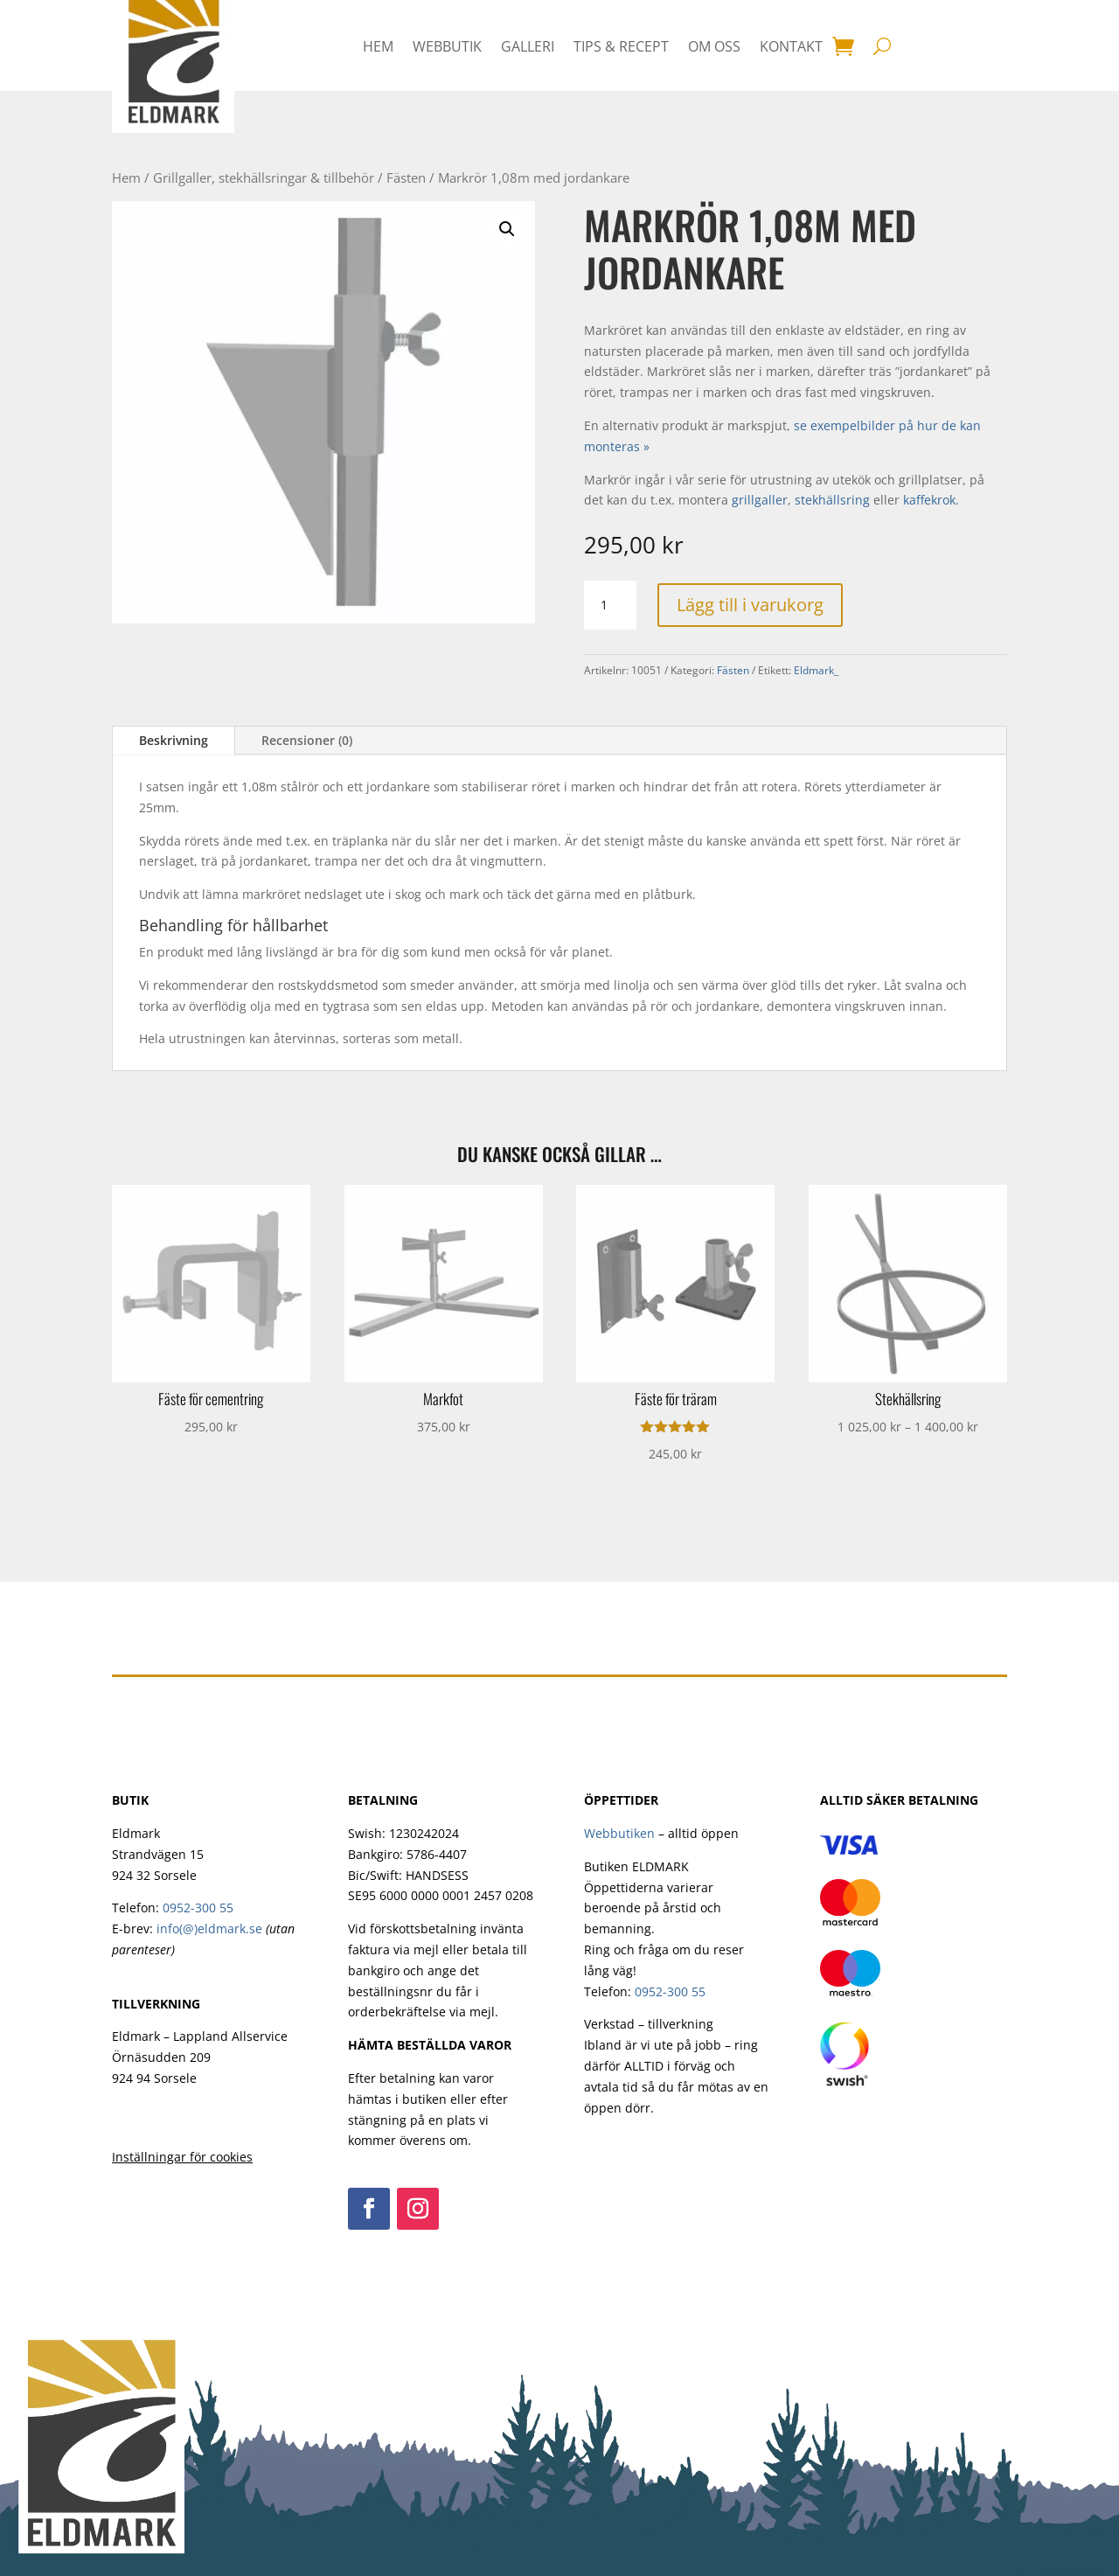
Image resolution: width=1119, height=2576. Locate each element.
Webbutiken (619, 1833)
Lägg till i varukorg (750, 604)
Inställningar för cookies (182, 2156)
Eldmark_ (816, 670)
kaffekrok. (931, 499)
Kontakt (791, 46)
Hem (126, 177)
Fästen (406, 177)
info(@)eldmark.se (209, 1928)
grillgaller (760, 499)
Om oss (714, 46)
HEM (378, 46)
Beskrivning (173, 740)
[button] (507, 229)
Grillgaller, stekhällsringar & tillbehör (263, 177)
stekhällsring (832, 499)
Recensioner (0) (306, 740)
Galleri (527, 46)
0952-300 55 (198, 1907)
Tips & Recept (621, 46)
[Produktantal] (610, 605)
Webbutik (447, 46)
